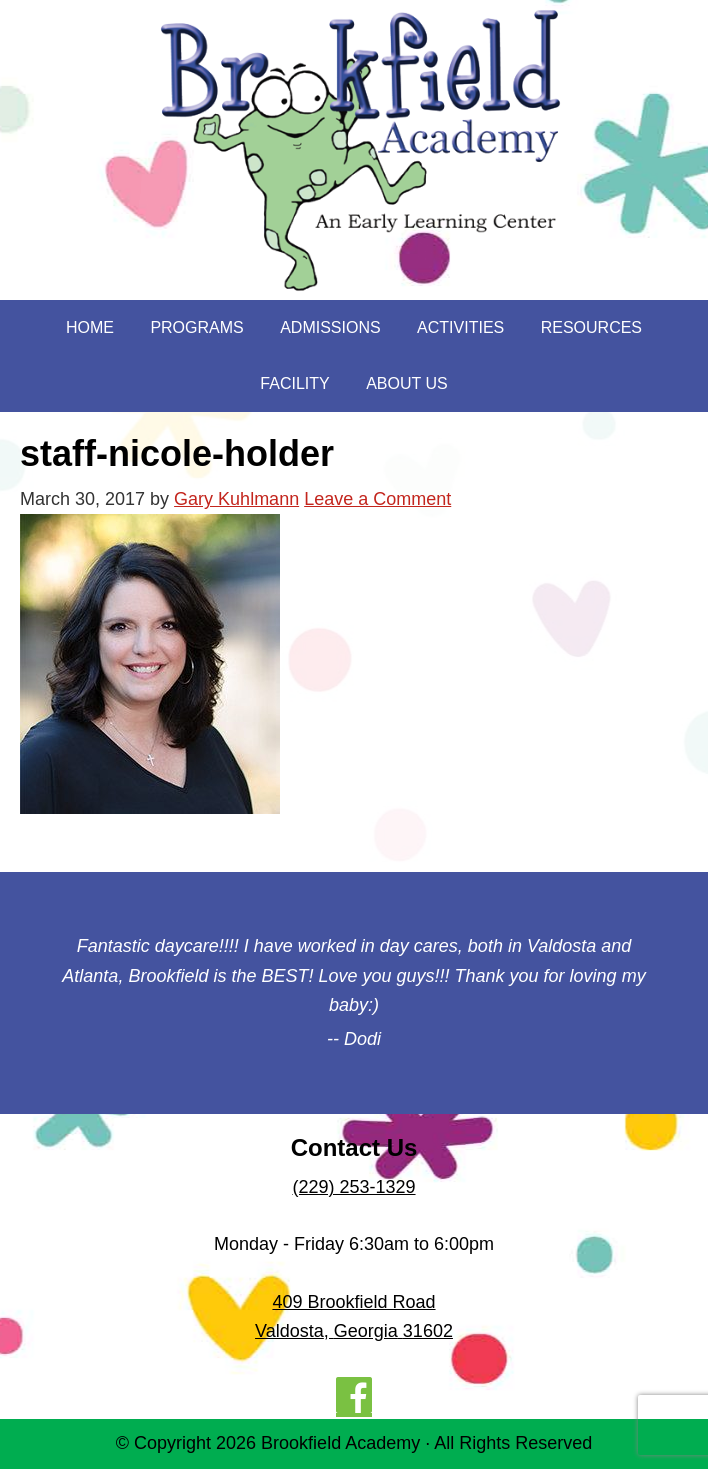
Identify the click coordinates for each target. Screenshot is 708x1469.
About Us (407, 383)
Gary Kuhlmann (236, 499)
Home (90, 327)
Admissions (330, 327)
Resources (591, 327)
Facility (294, 383)
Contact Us (354, 1147)
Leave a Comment (377, 499)
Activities (460, 327)
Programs (196, 327)
